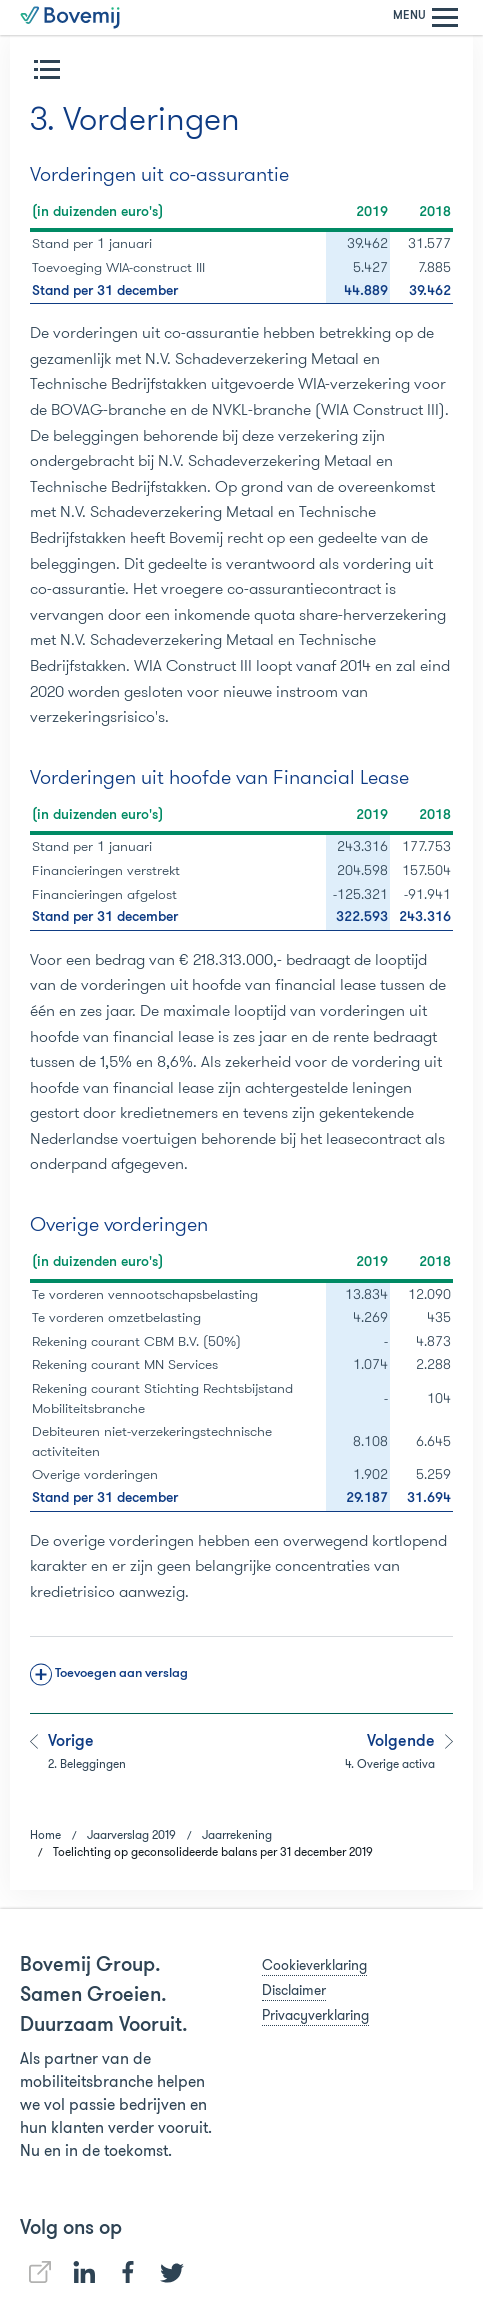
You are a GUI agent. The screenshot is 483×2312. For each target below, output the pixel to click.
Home (45, 1834)
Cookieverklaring (314, 1965)
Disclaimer (294, 1990)
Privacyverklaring (315, 2015)
